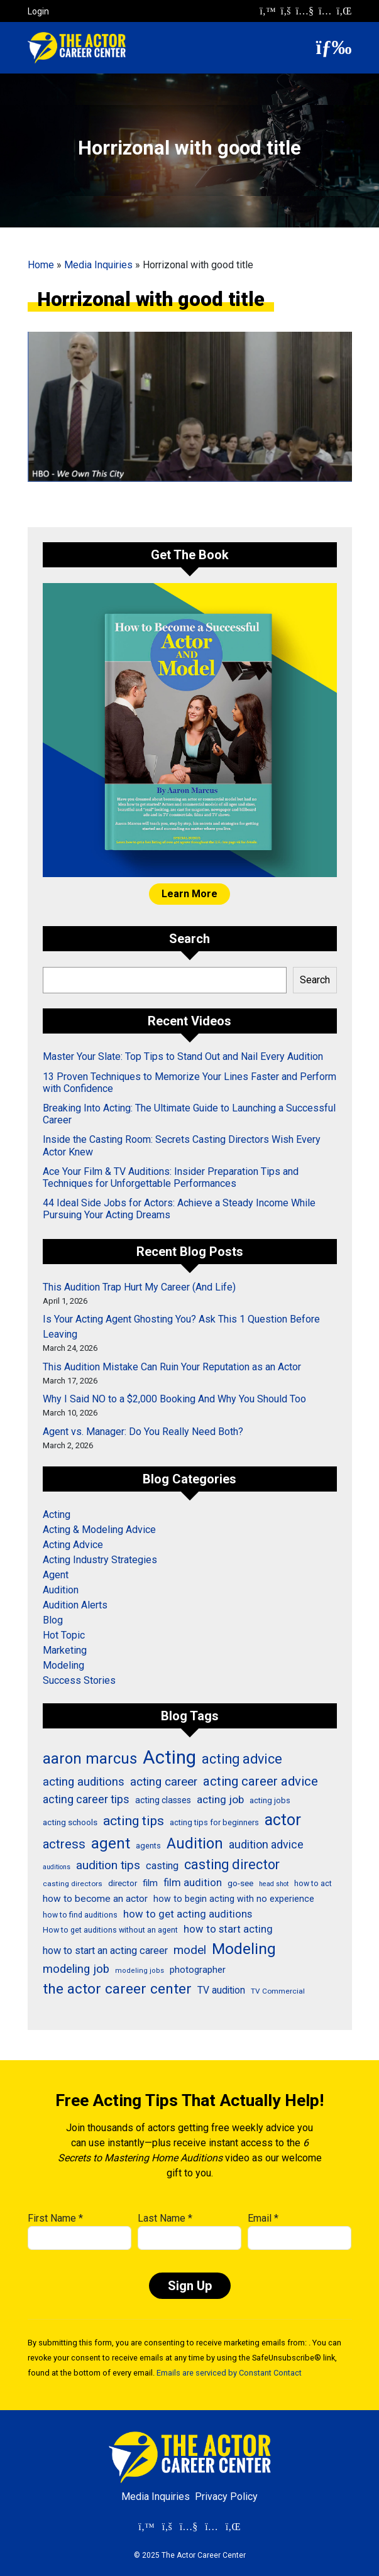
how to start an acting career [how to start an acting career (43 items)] (105, 1951)
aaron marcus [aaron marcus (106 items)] (90, 1758)
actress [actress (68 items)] (64, 1844)
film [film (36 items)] (150, 1883)
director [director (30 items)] (122, 1883)
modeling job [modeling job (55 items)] (76, 1969)
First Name (55, 2218)
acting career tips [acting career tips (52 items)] (86, 1799)
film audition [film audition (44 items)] (192, 1883)
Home (41, 265)
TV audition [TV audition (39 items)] (221, 1990)
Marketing (65, 1650)
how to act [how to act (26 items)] (313, 1883)
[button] (334, 47)
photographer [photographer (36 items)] (198, 1969)
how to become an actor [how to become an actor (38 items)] (95, 1898)
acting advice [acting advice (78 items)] (242, 1759)
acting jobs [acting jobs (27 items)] (270, 1800)
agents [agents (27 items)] (148, 1845)
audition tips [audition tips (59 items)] (108, 1865)
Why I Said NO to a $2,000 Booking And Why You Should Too (174, 1399)
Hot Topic (64, 1635)
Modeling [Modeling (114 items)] (244, 1949)
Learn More (189, 894)
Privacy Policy (226, 2496)
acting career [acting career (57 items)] (163, 1782)
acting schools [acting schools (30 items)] (70, 1822)
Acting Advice (73, 1545)
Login (38, 11)
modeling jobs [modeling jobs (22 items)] (139, 1971)
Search (315, 980)
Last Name (165, 2218)
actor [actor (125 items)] (283, 1820)
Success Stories (79, 1680)
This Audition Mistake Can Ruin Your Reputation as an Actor (172, 1367)
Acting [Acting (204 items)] (169, 1757)
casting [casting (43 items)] (162, 1866)
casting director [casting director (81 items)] (232, 1864)
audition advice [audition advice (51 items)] (266, 1844)
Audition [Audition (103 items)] (195, 1843)
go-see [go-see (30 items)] (240, 1883)
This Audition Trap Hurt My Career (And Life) (139, 1287)
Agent (56, 1575)
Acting (56, 1514)
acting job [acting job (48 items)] (220, 1799)
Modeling (63, 1665)
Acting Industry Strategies (100, 1560)
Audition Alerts (75, 1605)
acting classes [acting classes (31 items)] (163, 1800)
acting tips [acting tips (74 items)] (133, 1820)
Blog (53, 1620)
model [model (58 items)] (189, 1950)
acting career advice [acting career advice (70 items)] (260, 1781)
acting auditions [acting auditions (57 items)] (83, 1782)
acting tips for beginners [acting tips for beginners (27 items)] (214, 1822)
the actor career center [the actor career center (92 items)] (117, 1988)
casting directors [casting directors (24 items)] (72, 1883)
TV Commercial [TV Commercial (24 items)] (278, 1991)
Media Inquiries (98, 265)
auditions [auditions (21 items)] (56, 1867)
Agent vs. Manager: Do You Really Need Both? (143, 1432)
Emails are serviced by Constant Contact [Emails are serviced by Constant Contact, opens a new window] (229, 2372)
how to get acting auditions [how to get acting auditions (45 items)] (187, 1913)
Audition (61, 1590)
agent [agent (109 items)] (110, 1843)
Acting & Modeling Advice (99, 1530)
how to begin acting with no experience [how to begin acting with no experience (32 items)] (233, 1899)
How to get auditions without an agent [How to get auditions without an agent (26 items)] (110, 1930)
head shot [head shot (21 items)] (273, 1884)
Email (263, 2218)
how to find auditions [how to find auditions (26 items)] (80, 1915)
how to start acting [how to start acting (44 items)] (228, 1929)
